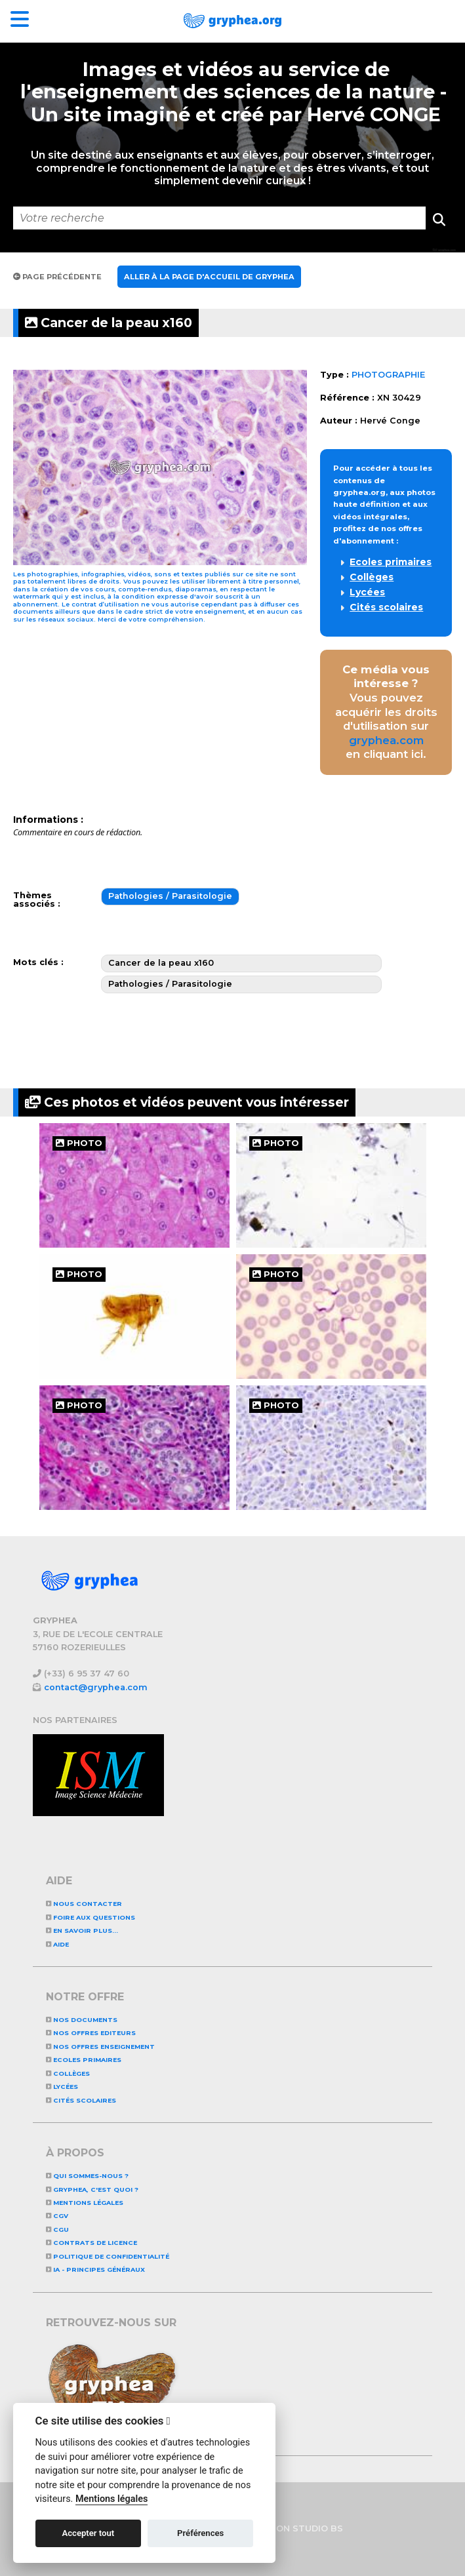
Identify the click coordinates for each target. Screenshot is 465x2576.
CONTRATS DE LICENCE (91, 2242)
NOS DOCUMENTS (81, 2019)
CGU (57, 2229)
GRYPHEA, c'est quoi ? (92, 2189)
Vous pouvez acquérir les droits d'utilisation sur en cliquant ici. (386, 712)
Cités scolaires (386, 607)
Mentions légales (84, 2202)
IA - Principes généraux (95, 2269)
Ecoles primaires (391, 562)
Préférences (200, 2533)
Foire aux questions (90, 1917)
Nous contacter (84, 1903)
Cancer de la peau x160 (108, 322)
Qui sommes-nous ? (87, 2175)
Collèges (372, 577)
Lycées (367, 592)
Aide (57, 1944)
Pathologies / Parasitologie (170, 896)
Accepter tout (88, 2533)
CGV (57, 2215)
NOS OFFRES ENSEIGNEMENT (100, 2046)
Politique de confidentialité (107, 2256)
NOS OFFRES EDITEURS (91, 2032)
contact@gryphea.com (96, 1687)
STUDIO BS (318, 2528)
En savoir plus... (82, 1930)
